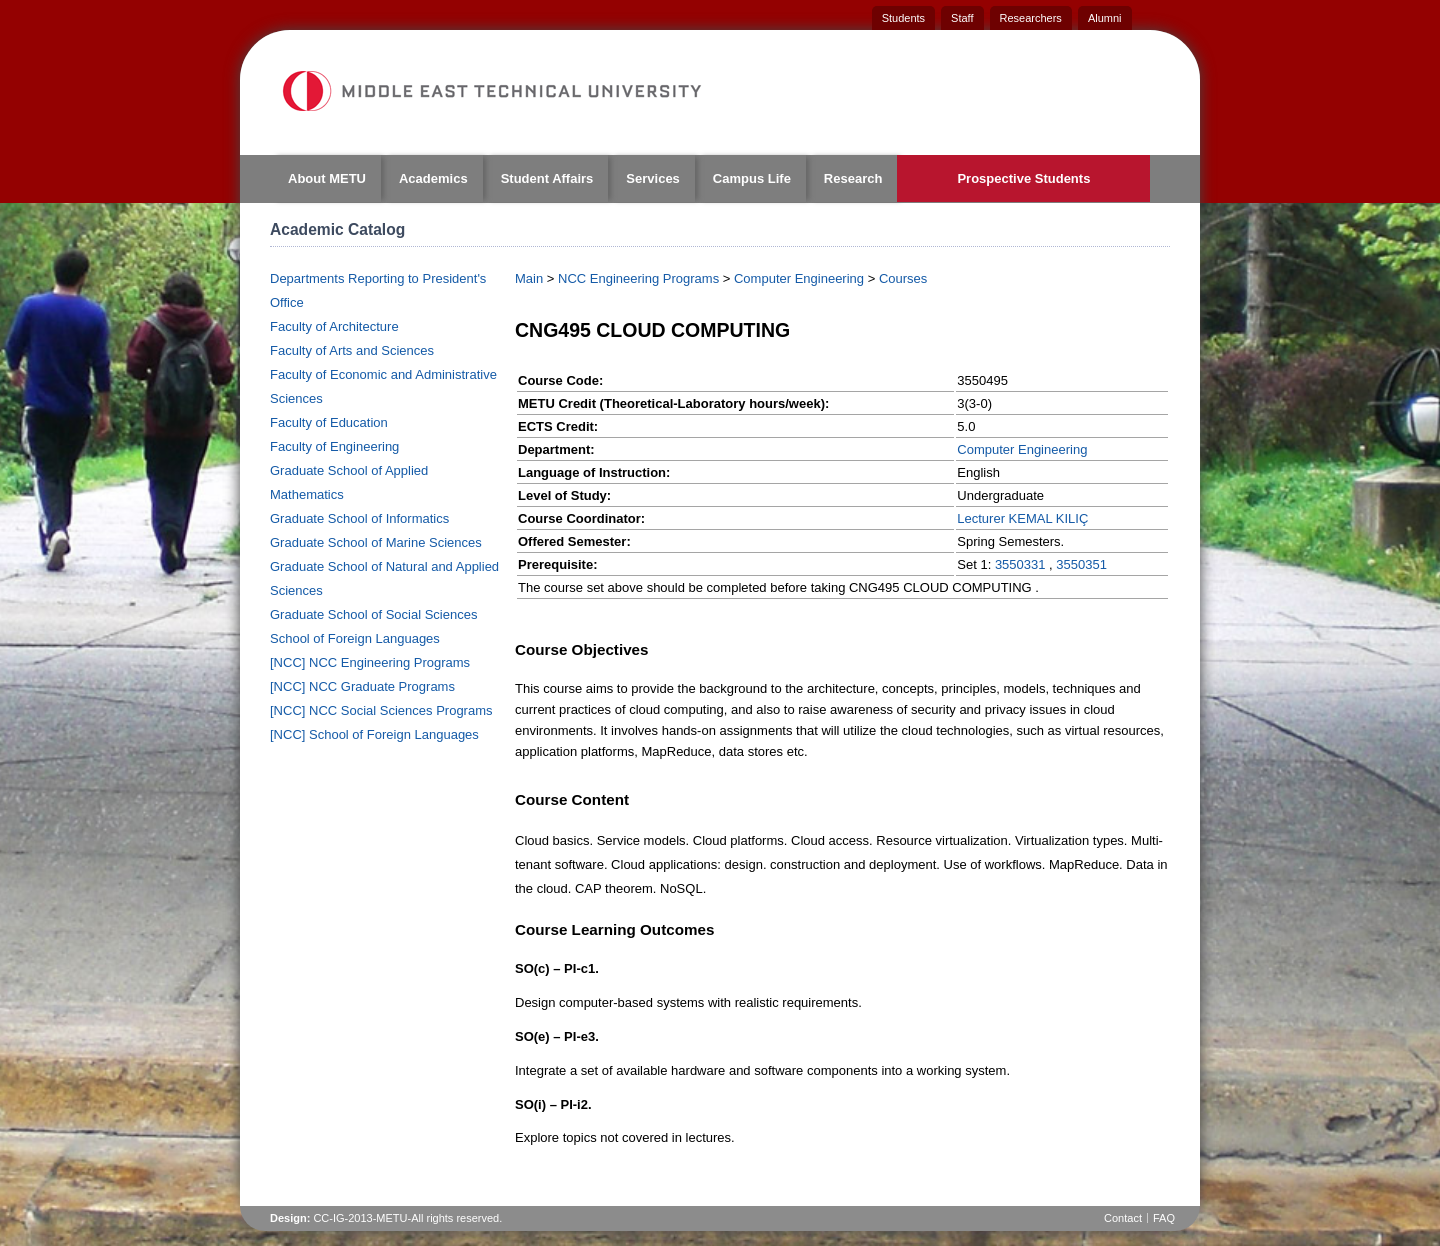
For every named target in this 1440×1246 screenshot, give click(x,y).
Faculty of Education (329, 422)
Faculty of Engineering (334, 446)
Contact (1123, 1218)
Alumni (1105, 18)
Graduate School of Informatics (359, 518)
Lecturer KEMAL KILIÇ (1022, 518)
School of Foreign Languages (355, 638)
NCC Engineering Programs (638, 278)
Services (653, 178)
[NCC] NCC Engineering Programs (370, 662)
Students (903, 18)
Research (853, 178)
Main (529, 278)
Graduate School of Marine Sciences (376, 542)
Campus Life (752, 178)
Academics (433, 178)
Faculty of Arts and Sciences (352, 350)
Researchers (1031, 18)
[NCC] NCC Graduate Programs (362, 686)
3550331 (1020, 564)
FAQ (1164, 1218)
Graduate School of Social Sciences (373, 614)
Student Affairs (547, 178)
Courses (903, 278)
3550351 (1081, 564)
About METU (327, 178)
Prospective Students (1023, 178)
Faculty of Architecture (334, 326)
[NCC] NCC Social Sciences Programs (381, 710)
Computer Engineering (799, 278)
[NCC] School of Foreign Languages (374, 734)
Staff (962, 18)
